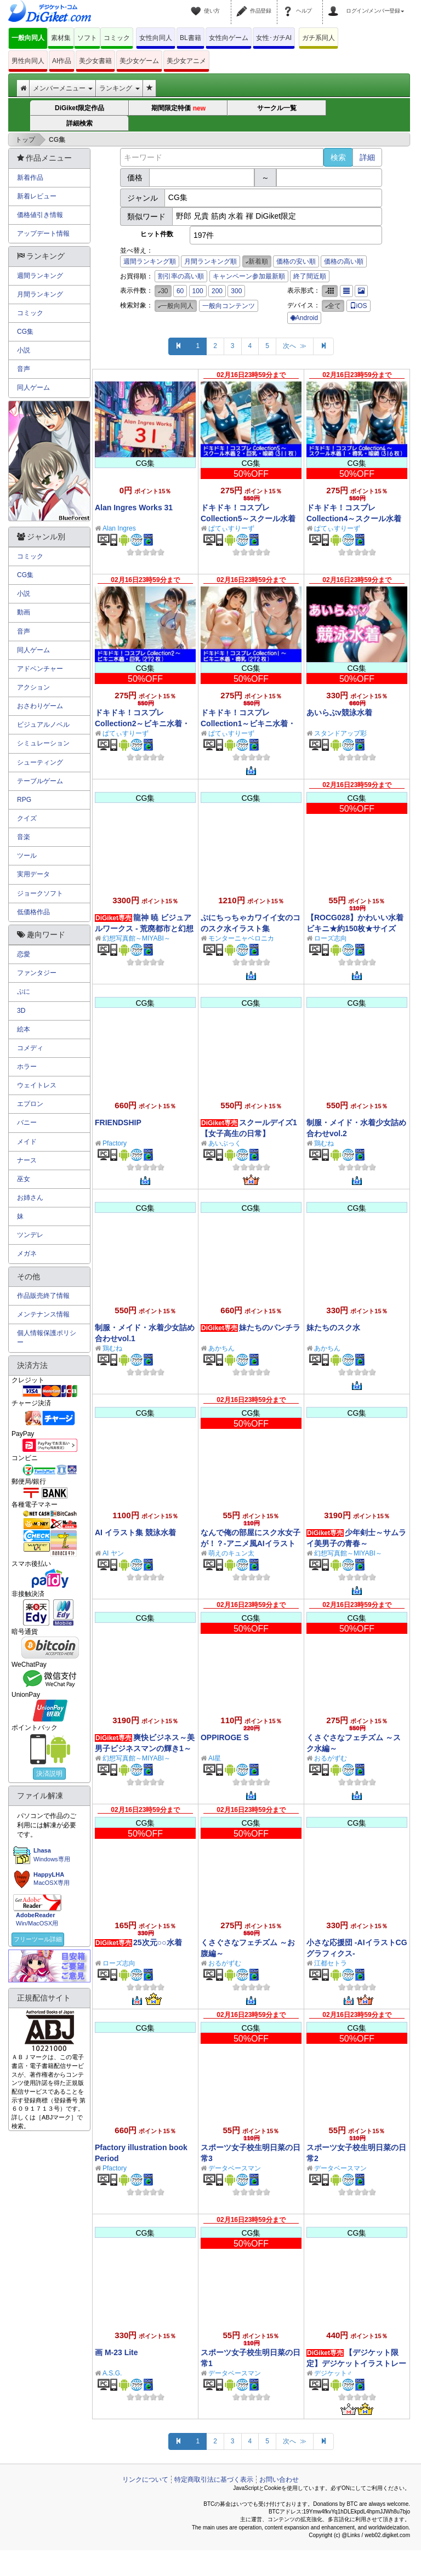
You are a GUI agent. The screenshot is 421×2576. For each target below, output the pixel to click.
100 (197, 291)
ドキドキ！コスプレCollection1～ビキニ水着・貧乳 (248, 723)
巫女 (23, 1179)
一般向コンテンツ (228, 306)
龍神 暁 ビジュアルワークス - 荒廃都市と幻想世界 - (144, 928)
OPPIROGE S (225, 1737)
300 (236, 291)
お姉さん (30, 1197)
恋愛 (23, 954)
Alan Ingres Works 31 (134, 507)
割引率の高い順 (181, 276)
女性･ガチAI (274, 38)
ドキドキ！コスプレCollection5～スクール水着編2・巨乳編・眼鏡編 (248, 518)
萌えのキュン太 (231, 1553)
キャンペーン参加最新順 (249, 276)
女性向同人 (155, 38)
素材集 (61, 38)
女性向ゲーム (228, 38)
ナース (27, 1160)
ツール (27, 855)
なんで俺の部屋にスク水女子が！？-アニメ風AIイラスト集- (250, 1543)
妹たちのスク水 (333, 1327)
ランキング (119, 88)
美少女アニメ (186, 61)
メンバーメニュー (63, 88)
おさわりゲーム (40, 706)
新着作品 (30, 177)
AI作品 (61, 61)
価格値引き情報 (40, 215)
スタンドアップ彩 (340, 733)
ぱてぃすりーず (231, 528)
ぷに (23, 991)
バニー (27, 1122)
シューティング (40, 762)
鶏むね (324, 1143)
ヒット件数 (156, 234)
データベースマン (234, 2168)
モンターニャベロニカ (241, 938)
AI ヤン (113, 1553)
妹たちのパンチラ (269, 1327)
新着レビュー (36, 196)
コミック (117, 38)
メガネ (27, 1253)
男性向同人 (28, 61)
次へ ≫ (294, 346)
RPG (24, 799)
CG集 (25, 331)
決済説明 (49, 1773)
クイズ (27, 818)
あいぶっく (224, 1143)
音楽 (23, 837)
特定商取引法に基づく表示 (213, 2479)
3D (21, 1011)
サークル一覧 (277, 108)
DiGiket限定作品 (79, 108)
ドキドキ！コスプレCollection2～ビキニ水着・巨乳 (142, 723)
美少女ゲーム (139, 61)
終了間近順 (309, 276)
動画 (23, 612)
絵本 (23, 1029)
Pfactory (115, 1143)
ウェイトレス (36, 1085)
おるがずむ (330, 1758)
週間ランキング (40, 276)
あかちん (221, 1348)
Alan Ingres (119, 528)
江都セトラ (330, 1963)
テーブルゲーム (40, 781)
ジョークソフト (40, 893)
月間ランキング (40, 294)
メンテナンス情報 (43, 1314)
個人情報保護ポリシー (46, 1337)
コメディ (30, 1048)
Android (304, 318)
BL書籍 (190, 38)
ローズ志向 (330, 938)
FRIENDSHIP (118, 1122)
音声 (23, 369)
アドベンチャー (40, 669)
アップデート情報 (43, 233)
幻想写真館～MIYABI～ (136, 938)
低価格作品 (33, 912)
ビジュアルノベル (43, 724)
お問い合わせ (279, 2479)
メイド (27, 1141)
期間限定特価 (178, 108)
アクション (33, 687)
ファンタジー (36, 973)
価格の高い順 (343, 261)
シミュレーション (43, 743)
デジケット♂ (333, 2373)
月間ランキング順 (210, 261)
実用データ (33, 874)
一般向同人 (28, 38)
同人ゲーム (33, 387)
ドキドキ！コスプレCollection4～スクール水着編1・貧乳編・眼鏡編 (353, 518)
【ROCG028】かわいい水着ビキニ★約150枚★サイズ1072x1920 (354, 928)
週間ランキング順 (149, 261)
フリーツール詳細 (38, 1939)
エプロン (30, 1104)
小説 (23, 350)
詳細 (367, 157)
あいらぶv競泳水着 (339, 712)
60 (180, 291)
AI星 (214, 1758)
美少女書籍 (95, 61)
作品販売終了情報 (43, 1296)
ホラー (27, 1066)
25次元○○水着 (157, 1942)
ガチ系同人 (318, 38)
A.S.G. (112, 2373)
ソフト (87, 38)
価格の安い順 (296, 261)
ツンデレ (30, 1235)
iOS (358, 306)
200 (217, 291)
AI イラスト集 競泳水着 (135, 1532)
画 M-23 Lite (116, 2352)
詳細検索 (79, 123)
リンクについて (145, 2479)
